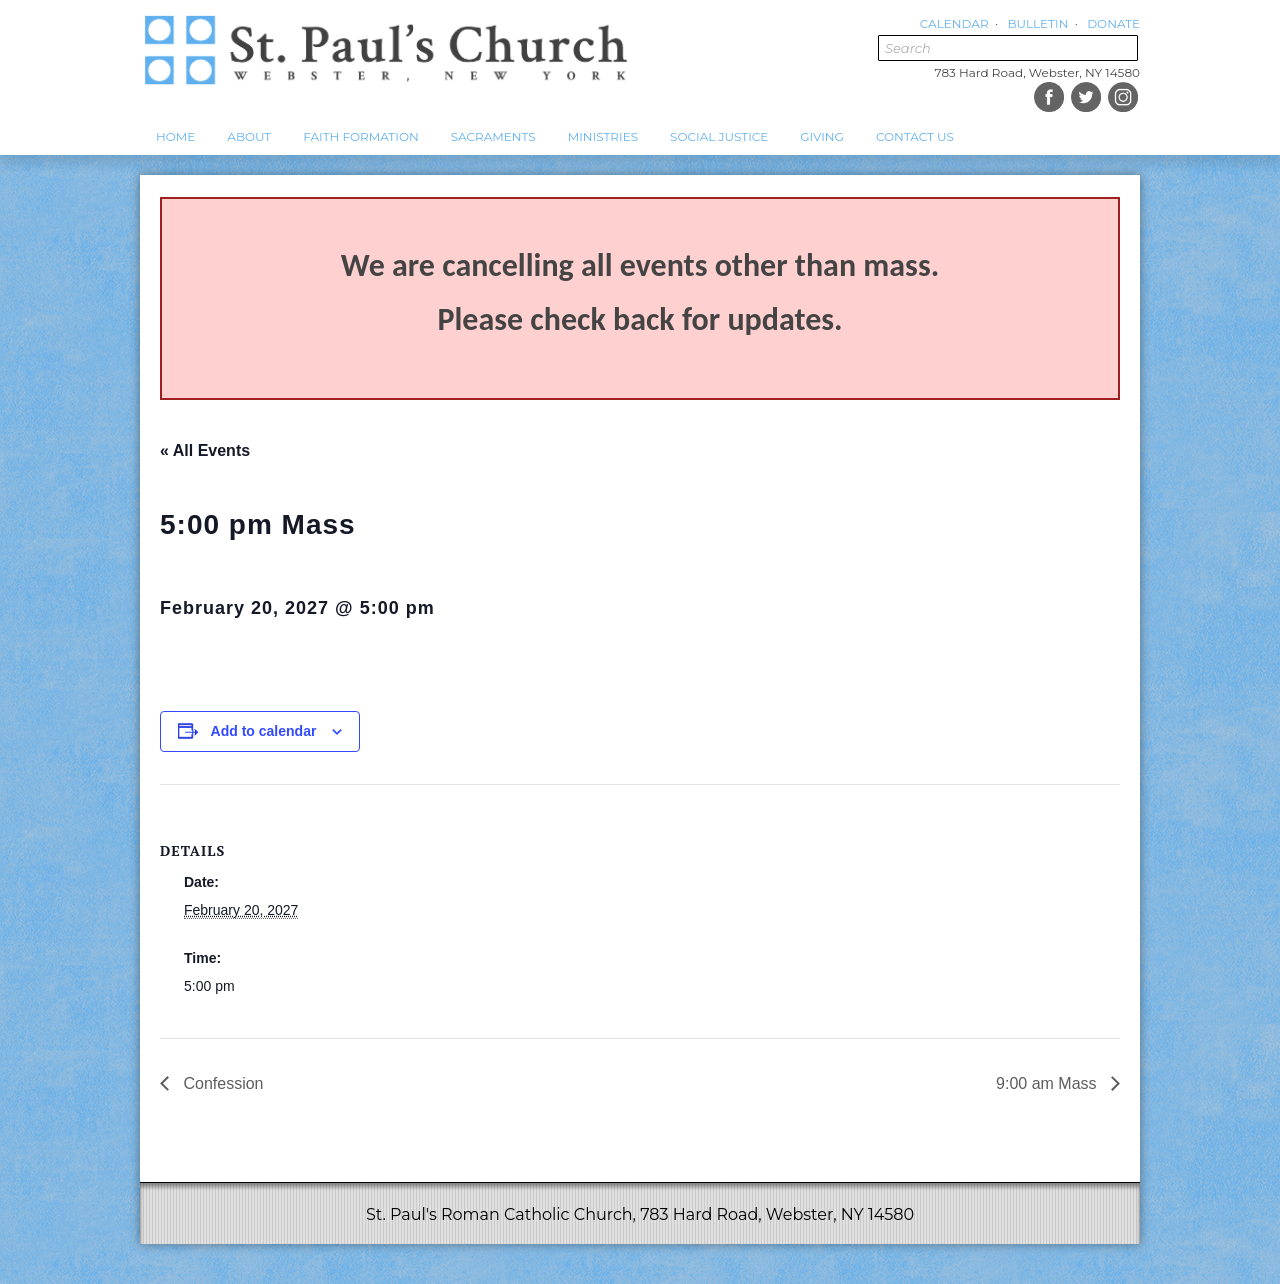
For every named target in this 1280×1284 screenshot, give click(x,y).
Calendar (954, 23)
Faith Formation (360, 136)
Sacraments (493, 136)
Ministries (603, 136)
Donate (1113, 23)
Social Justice (719, 136)
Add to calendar (264, 731)
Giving (822, 136)
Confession (221, 1083)
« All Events (205, 450)
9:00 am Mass (1048, 1083)
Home (175, 136)
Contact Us (915, 136)
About (249, 136)
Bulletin (1037, 23)
